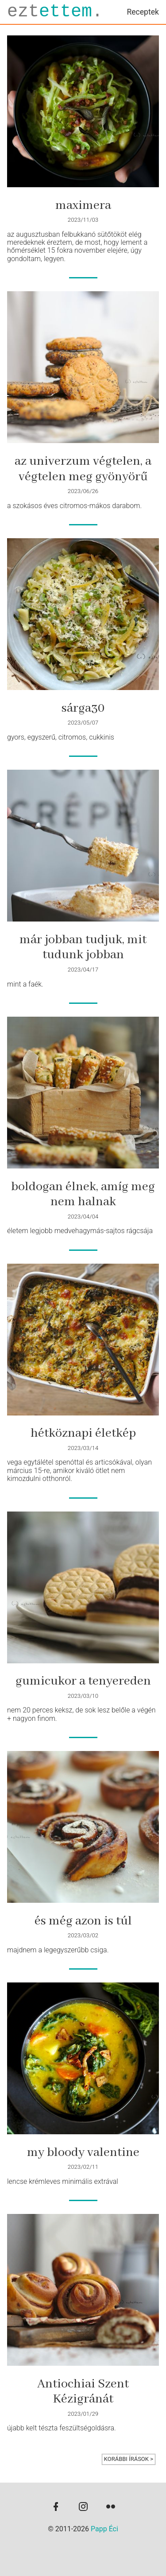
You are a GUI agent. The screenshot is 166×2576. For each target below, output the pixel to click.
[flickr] (110, 2507)
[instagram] (83, 2507)
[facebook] (55, 2507)
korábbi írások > (128, 2459)
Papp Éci (104, 2529)
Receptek (143, 12)
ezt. (55, 12)
